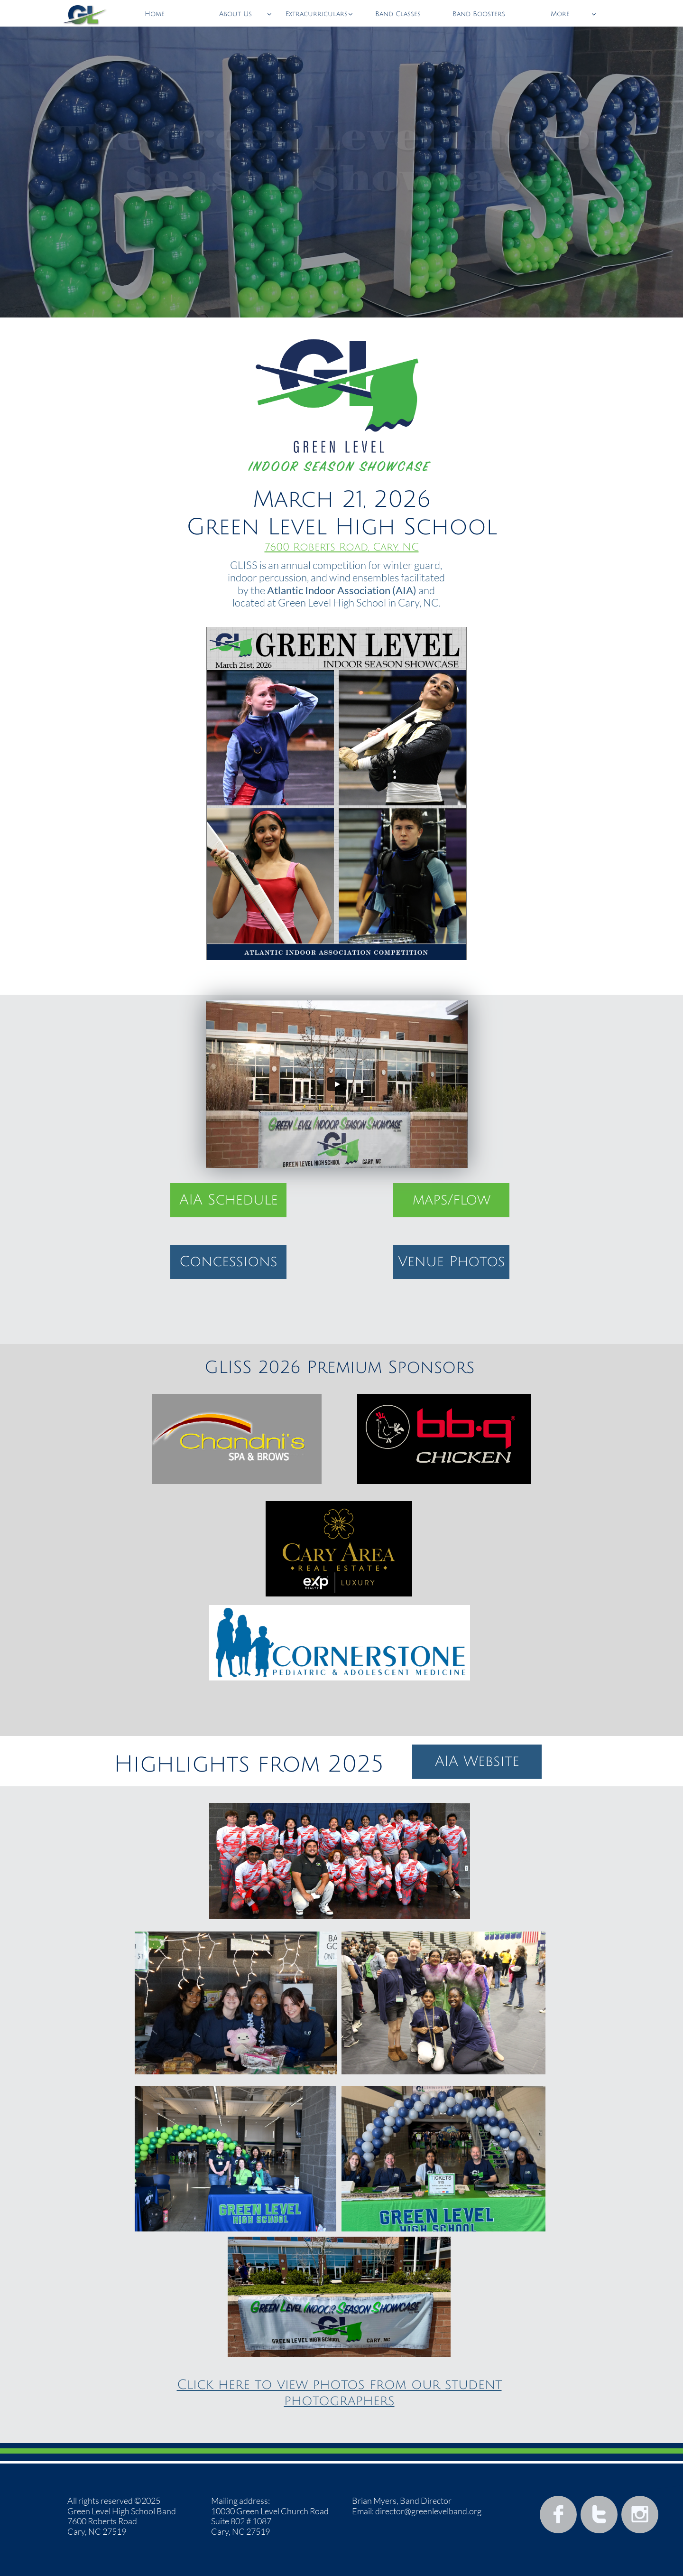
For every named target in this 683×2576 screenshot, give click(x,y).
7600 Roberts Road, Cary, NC (342, 547)
